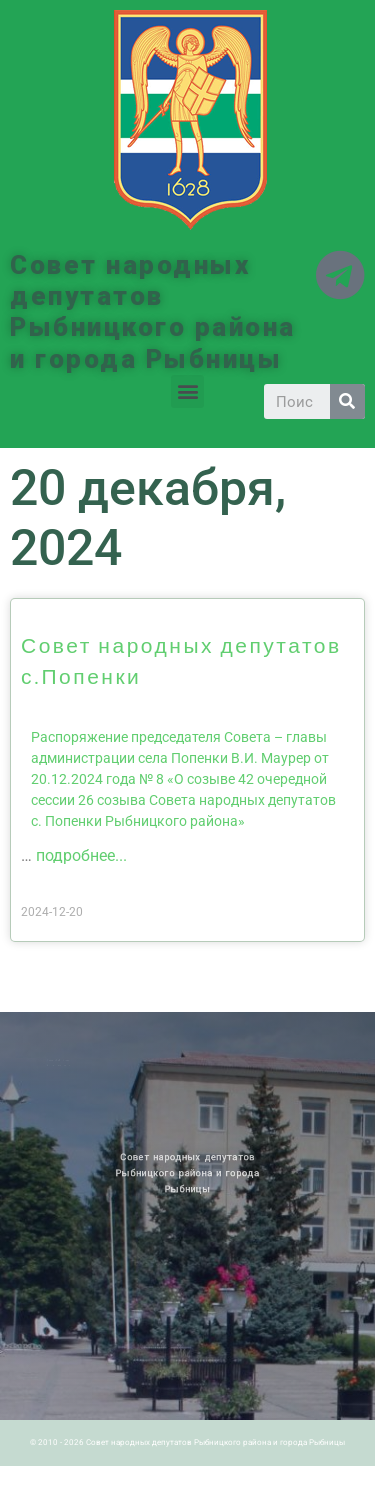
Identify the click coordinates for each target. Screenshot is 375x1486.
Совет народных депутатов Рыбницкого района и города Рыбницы (153, 312)
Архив (74, 1060)
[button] (187, 391)
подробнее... (81, 855)
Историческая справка (67, 1064)
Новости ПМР (63, 1060)
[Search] (347, 401)
